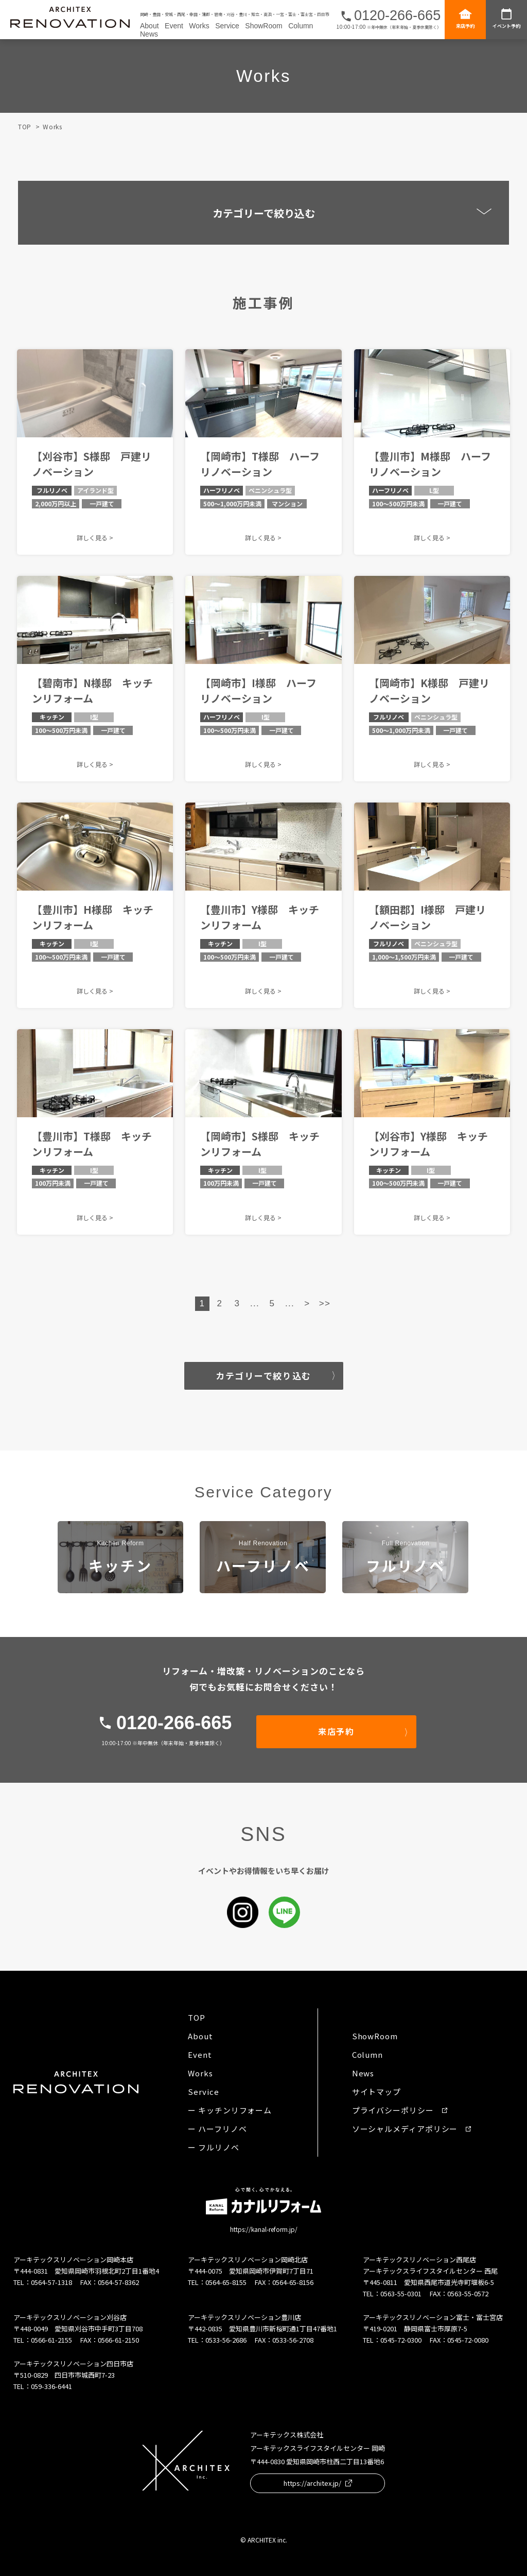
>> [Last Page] (325, 1303)
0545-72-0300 (400, 2340)
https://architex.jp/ (318, 2483)
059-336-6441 (51, 2386)
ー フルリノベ (213, 2147)
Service (227, 26)
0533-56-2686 (226, 2340)
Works (199, 26)
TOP (24, 126)
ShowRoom (263, 26)
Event (174, 26)
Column (300, 26)
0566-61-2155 (51, 2340)
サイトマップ (376, 2091)
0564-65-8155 (226, 2282)
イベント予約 (506, 18)
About (149, 26)
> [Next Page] (307, 1303)
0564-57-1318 (51, 2282)
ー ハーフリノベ (217, 2128)
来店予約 (465, 18)
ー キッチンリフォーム (230, 2110)
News (149, 34)
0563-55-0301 (400, 2293)
